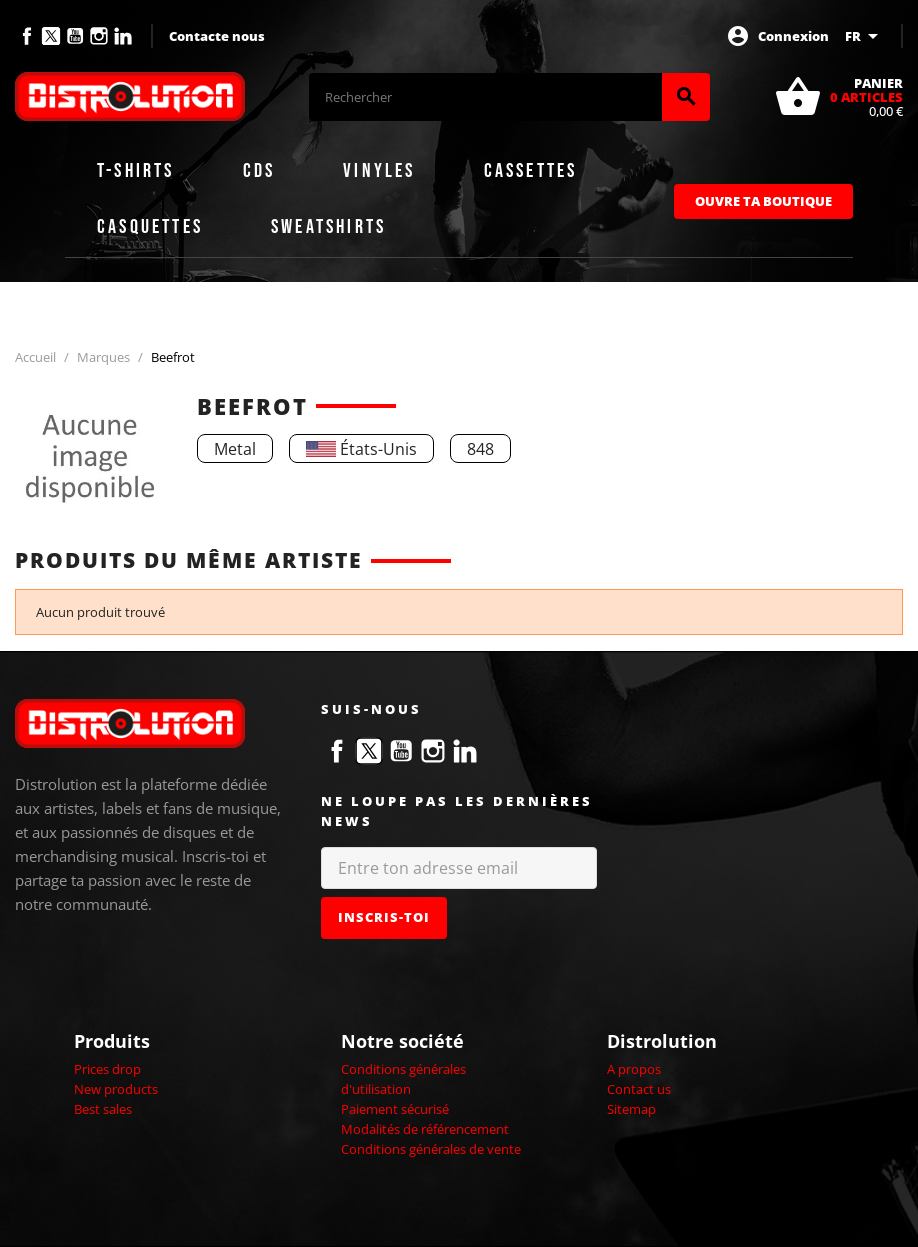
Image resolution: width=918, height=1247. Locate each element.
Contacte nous (217, 36)
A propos (634, 1069)
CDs (259, 171)
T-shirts (136, 171)
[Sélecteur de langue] (865, 36)
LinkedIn (123, 36)
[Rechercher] (485, 97)
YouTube (75, 36)
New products (116, 1089)
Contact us (639, 1089)
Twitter (51, 36)
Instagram (99, 36)
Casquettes (150, 227)
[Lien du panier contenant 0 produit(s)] (838, 97)
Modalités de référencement (425, 1129)
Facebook (27, 36)
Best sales (103, 1109)
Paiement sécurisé (395, 1109)
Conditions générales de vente (431, 1149)
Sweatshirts (328, 227)
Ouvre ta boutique (763, 201)
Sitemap (631, 1109)
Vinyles (379, 171)
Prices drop (107, 1069)
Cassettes (531, 171)
